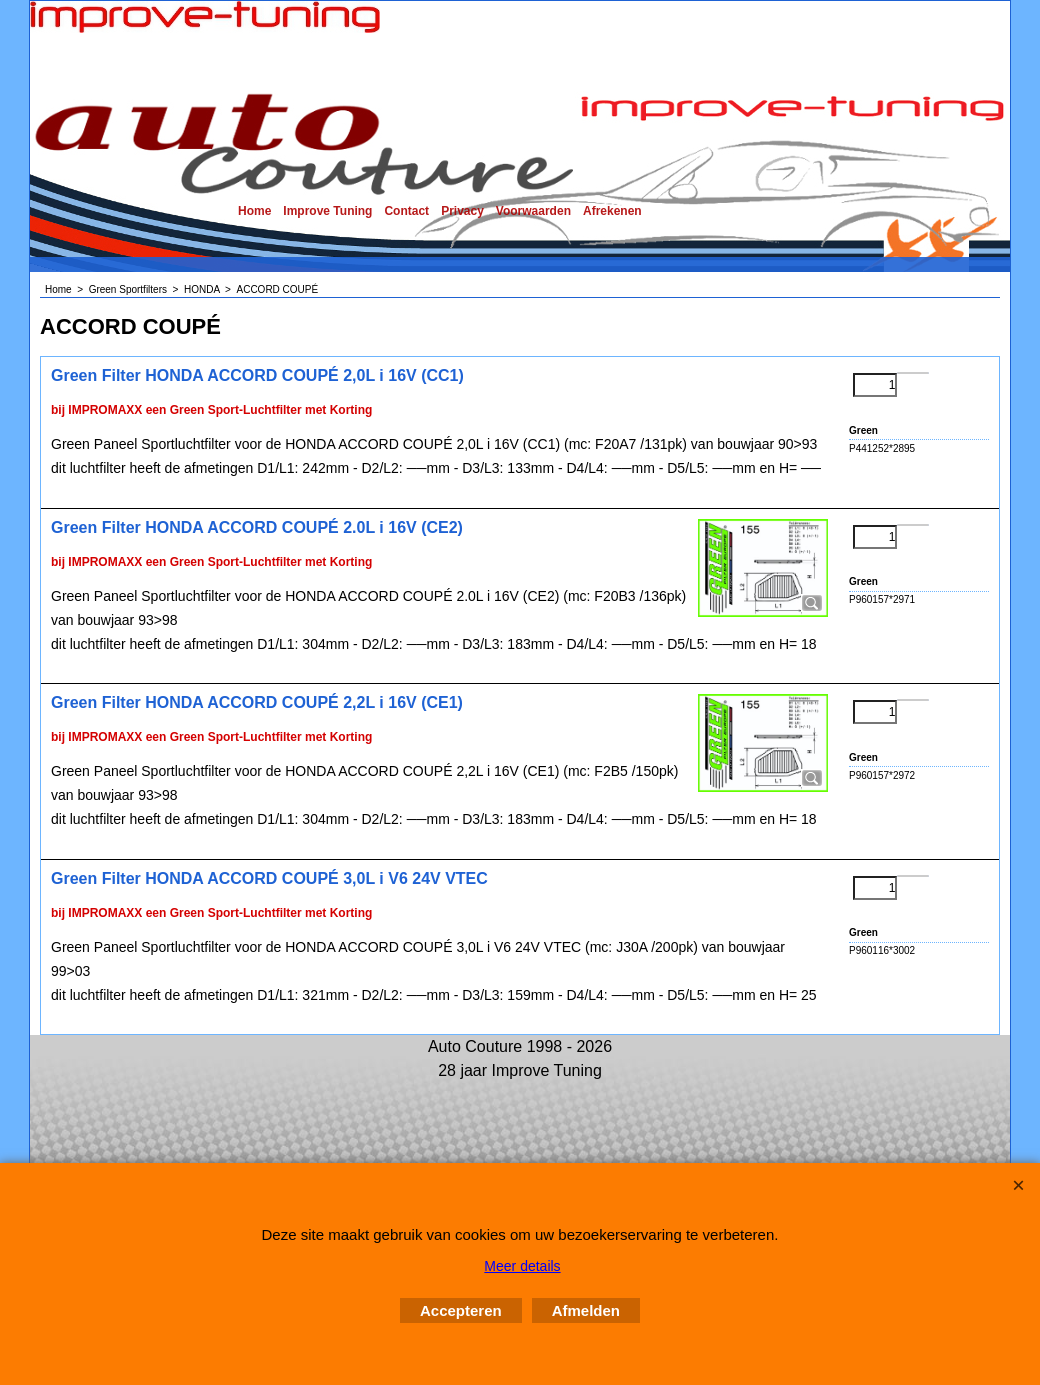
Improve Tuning (327, 211)
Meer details (522, 1266)
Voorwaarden (533, 211)
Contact (406, 211)
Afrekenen (612, 211)
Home (254, 211)
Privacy (462, 211)
